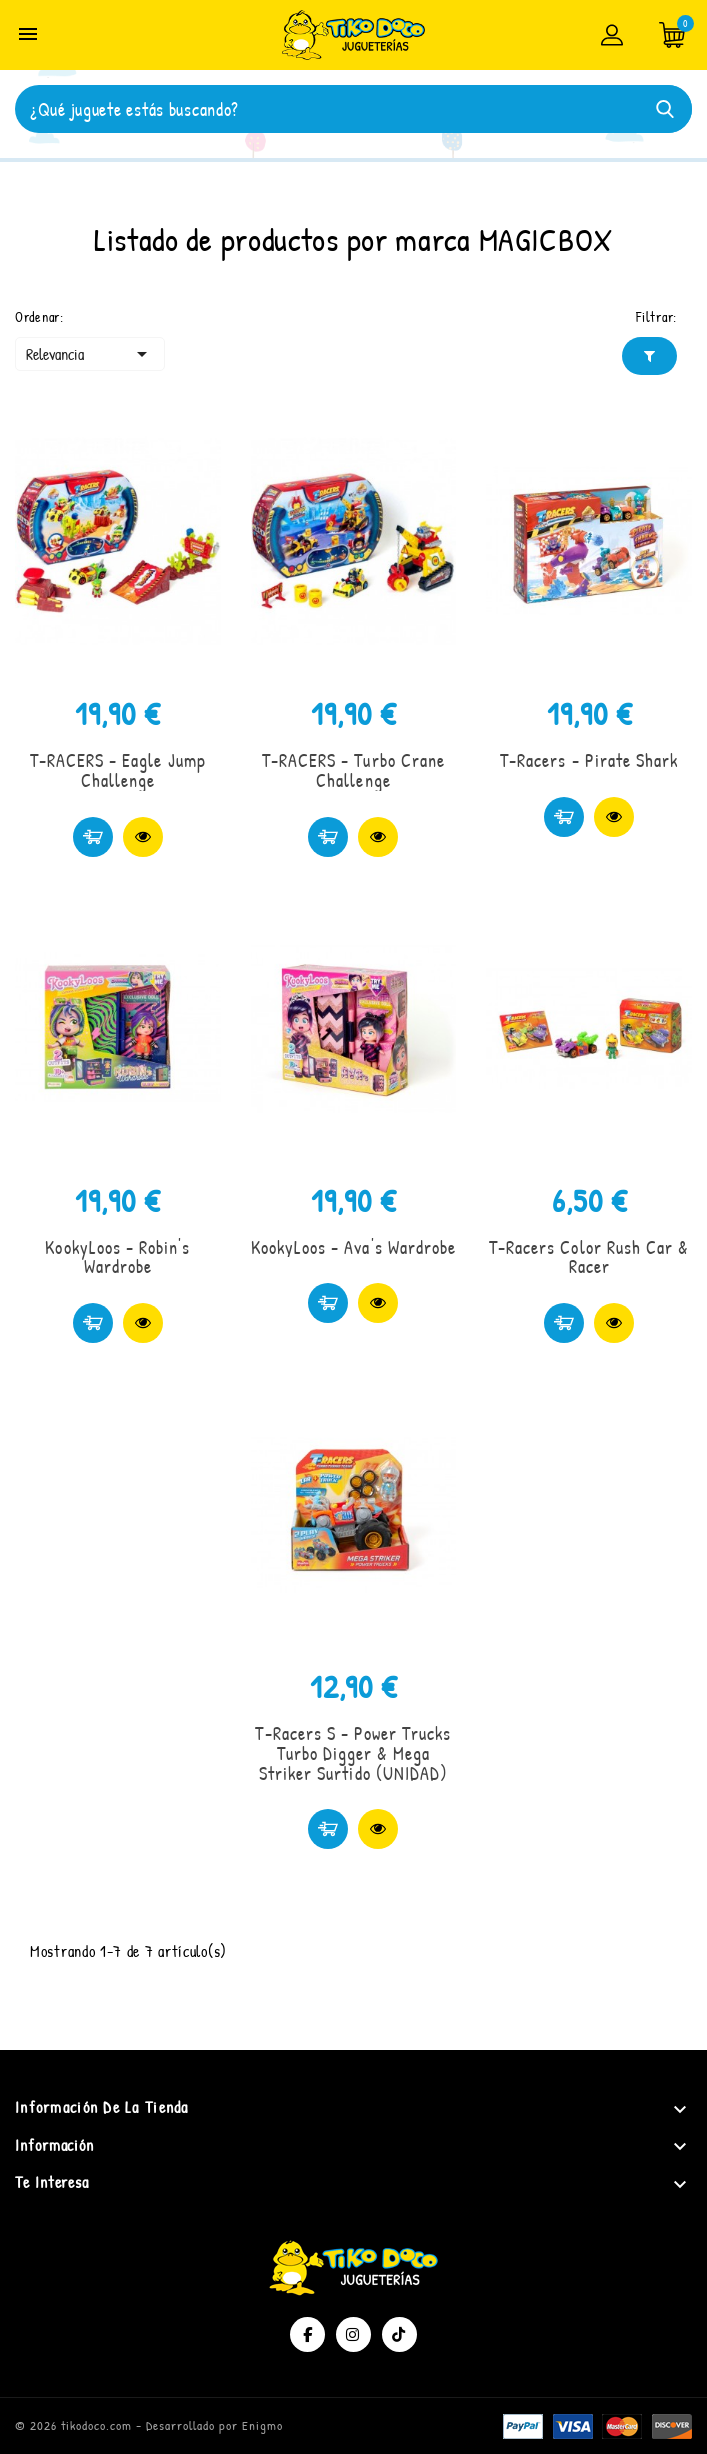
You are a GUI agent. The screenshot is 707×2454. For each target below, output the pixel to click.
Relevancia (90, 354)
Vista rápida (143, 837)
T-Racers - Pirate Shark (589, 760)
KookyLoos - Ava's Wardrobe (353, 1247)
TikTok (399, 2334)
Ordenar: (39, 316)
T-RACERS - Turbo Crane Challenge (353, 770)
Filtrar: (656, 316)
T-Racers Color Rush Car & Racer (589, 1257)
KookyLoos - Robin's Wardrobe (117, 1257)
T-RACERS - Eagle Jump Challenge (118, 770)
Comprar (93, 837)
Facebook (307, 2334)
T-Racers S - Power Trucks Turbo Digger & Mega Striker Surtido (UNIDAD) (353, 1753)
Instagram (353, 2334)
